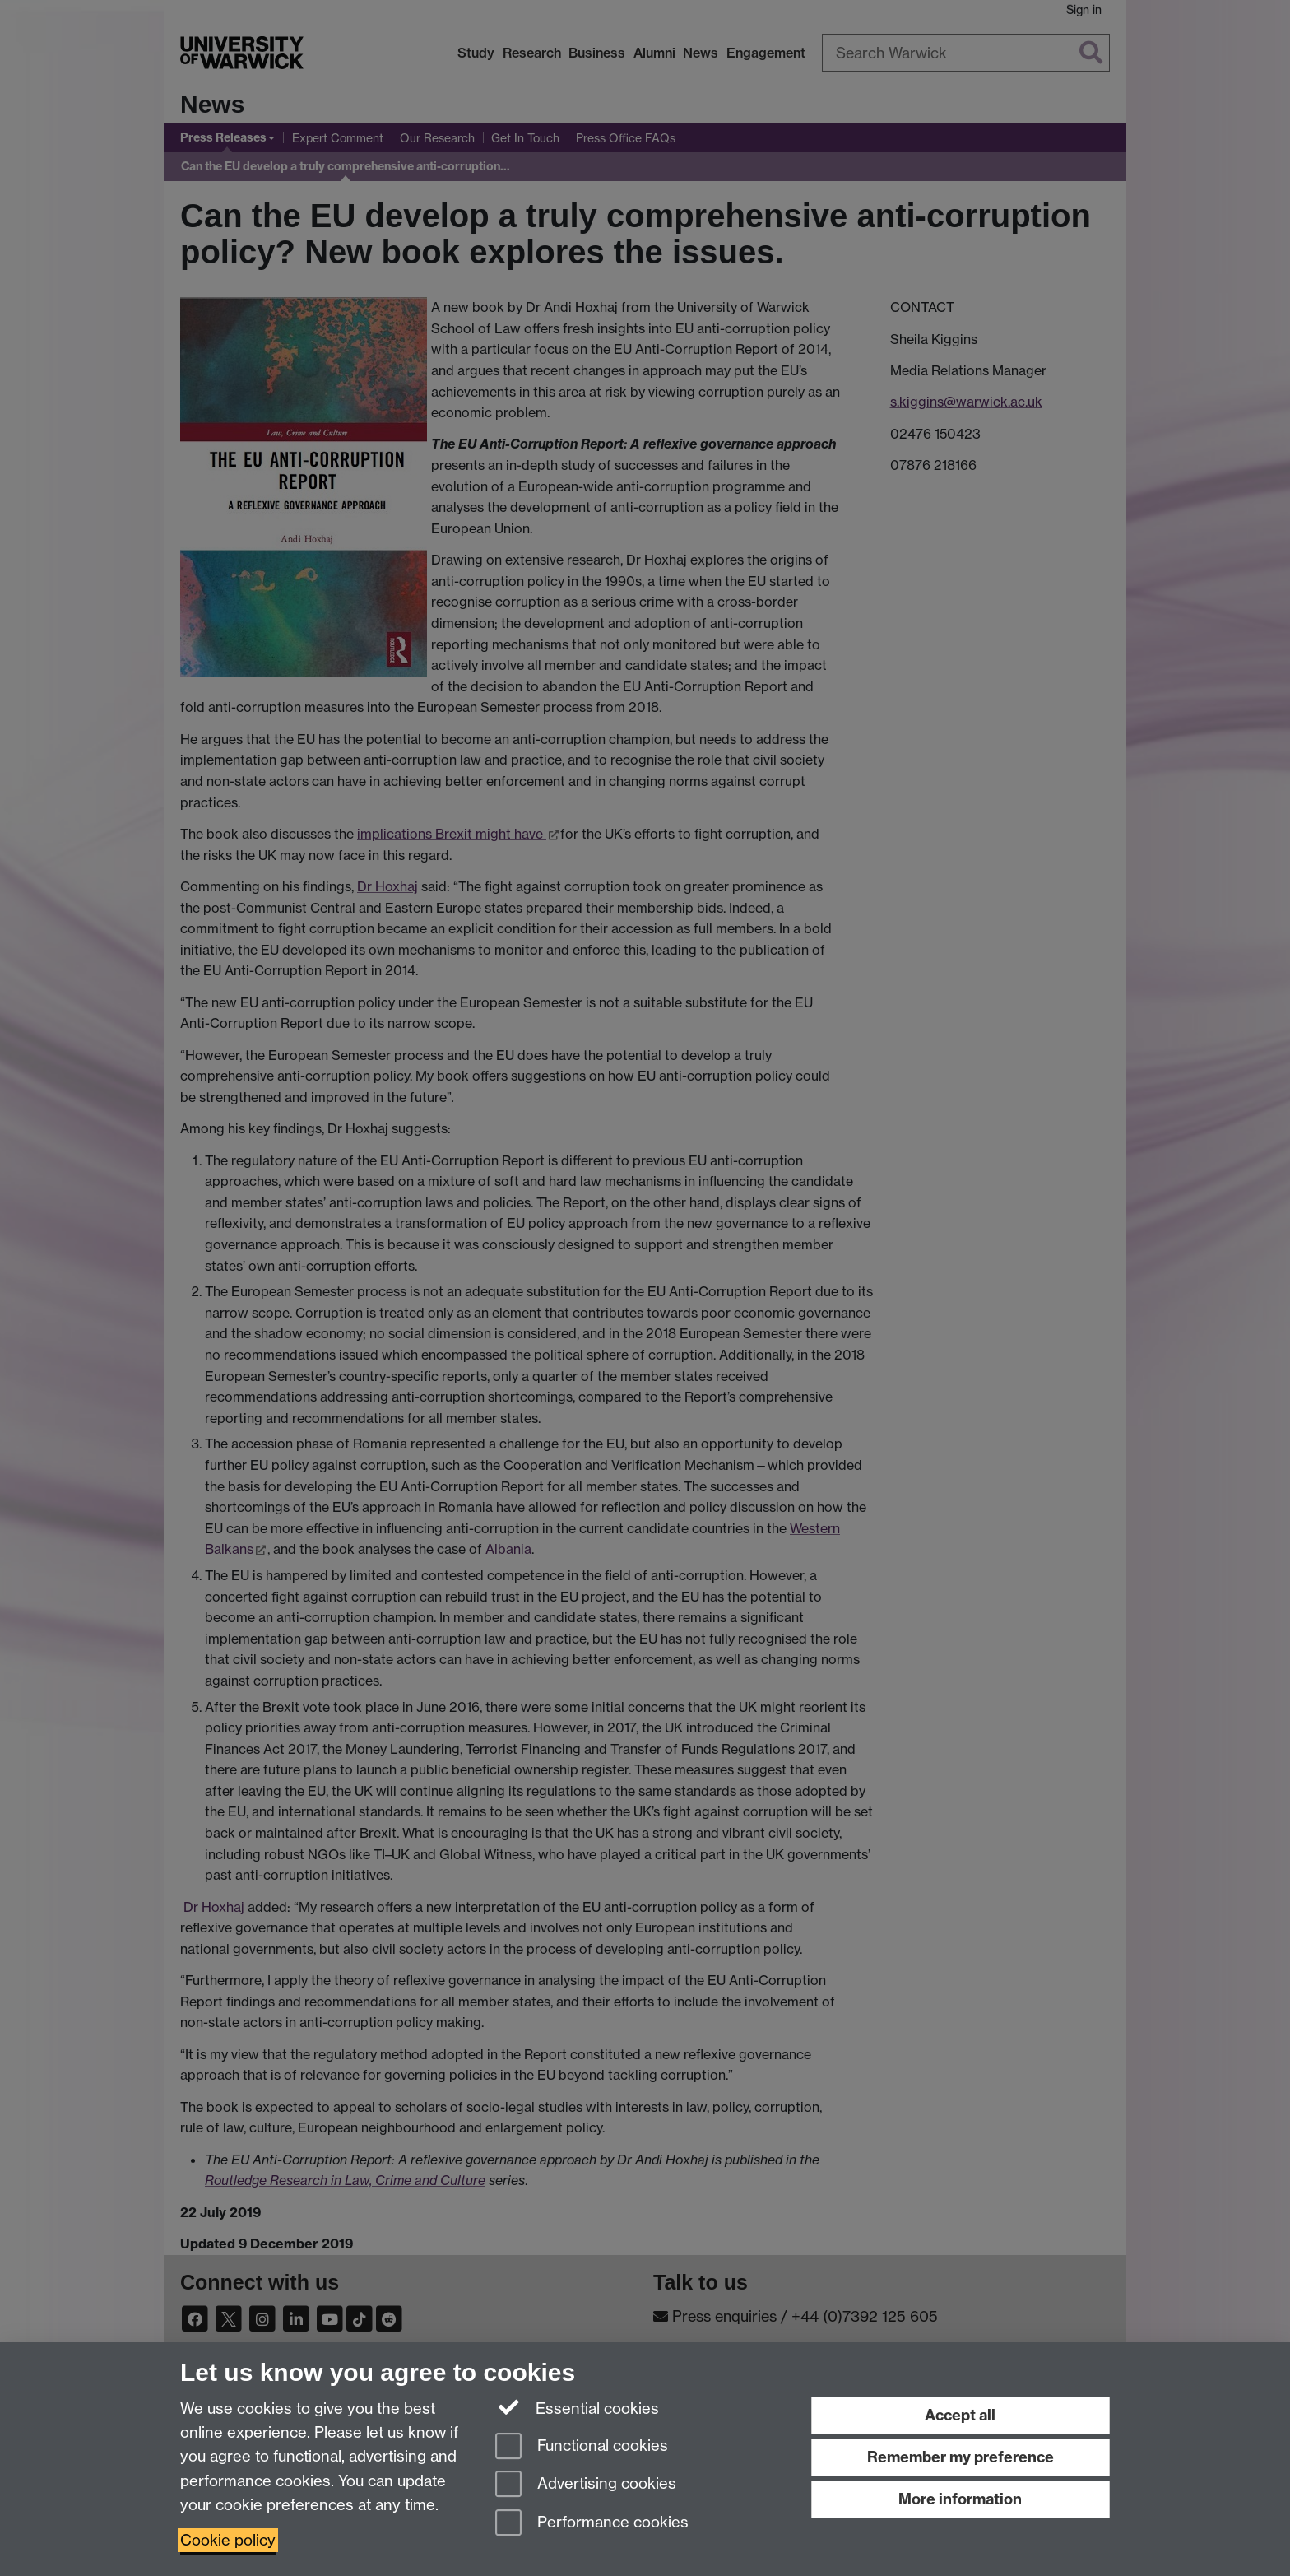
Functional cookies (581, 2447)
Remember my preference (960, 2457)
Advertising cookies (585, 2485)
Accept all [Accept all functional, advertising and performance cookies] (960, 2415)
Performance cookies (592, 2524)
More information (960, 2499)
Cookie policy (228, 2540)
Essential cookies (577, 2407)
